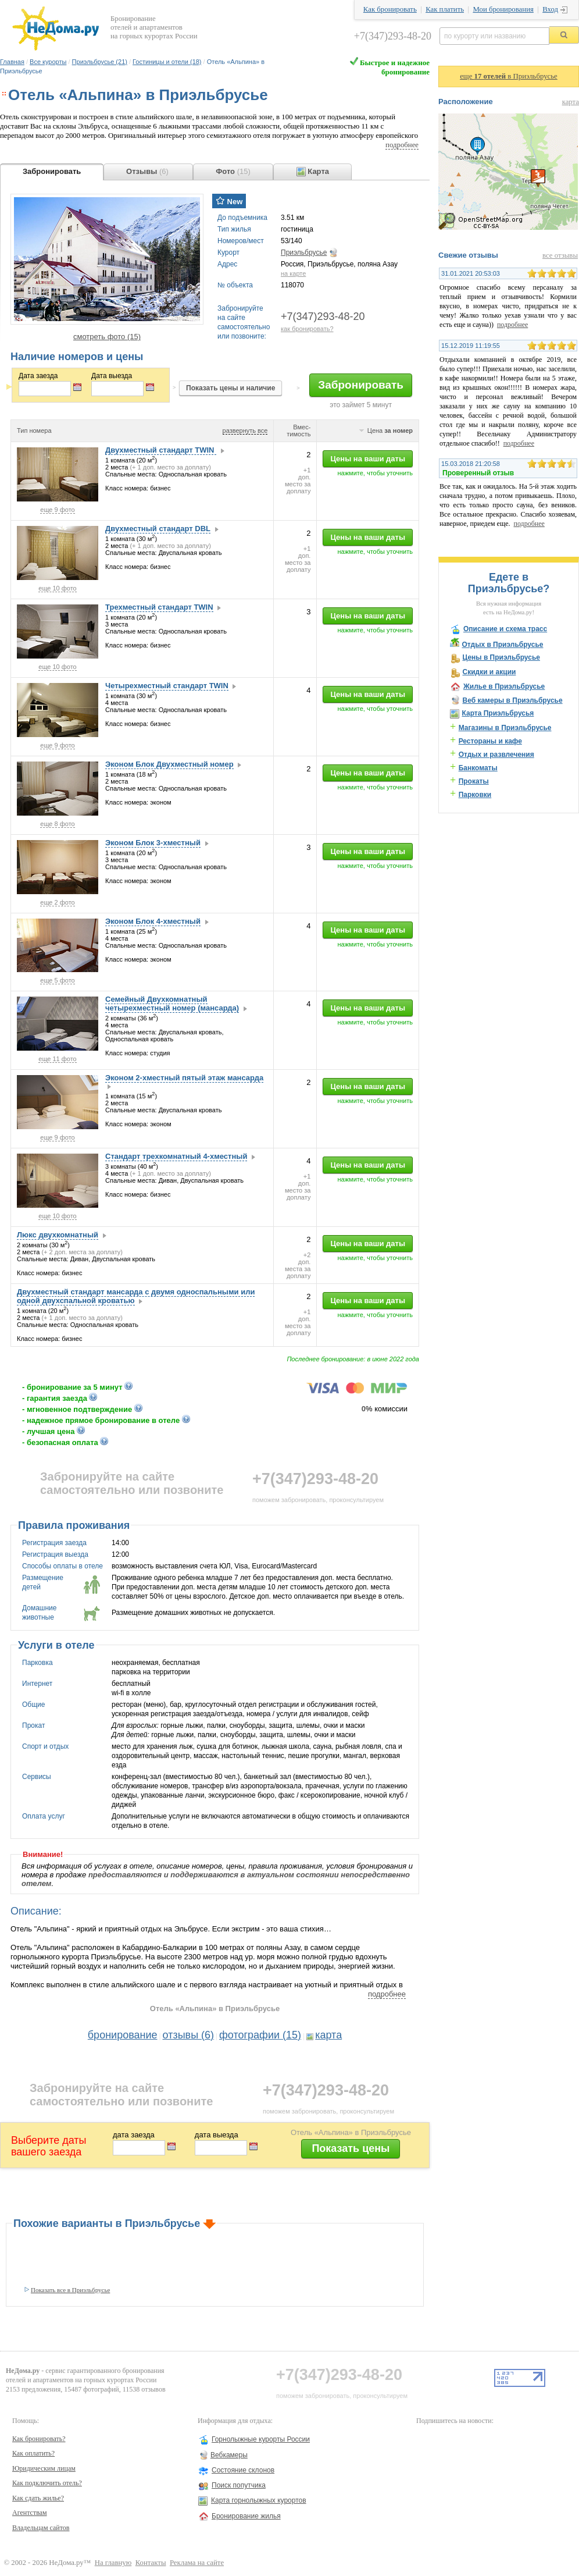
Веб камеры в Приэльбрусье (512, 700)
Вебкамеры (229, 2455)
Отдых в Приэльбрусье (502, 645)
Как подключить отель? (47, 2483)
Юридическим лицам (44, 2468)
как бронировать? (307, 328)
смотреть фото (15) (107, 336)
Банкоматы (478, 768)
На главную (113, 2563)
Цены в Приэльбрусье (500, 657)
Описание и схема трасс (505, 629)
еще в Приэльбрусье (508, 76)
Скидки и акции (489, 672)
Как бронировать (390, 9)
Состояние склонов (243, 2470)
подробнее (402, 145)
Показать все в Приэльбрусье (70, 2289)
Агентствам (29, 2513)
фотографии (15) (260, 2035)
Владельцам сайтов (41, 2528)
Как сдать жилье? (38, 2498)
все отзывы (560, 255)
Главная (12, 61)
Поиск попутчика (239, 2485)
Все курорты (48, 61)
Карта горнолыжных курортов (258, 2500)
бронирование (123, 2035)
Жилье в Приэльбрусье (504, 686)
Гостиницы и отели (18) (167, 61)
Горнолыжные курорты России (261, 2439)
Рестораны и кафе (490, 741)
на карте (293, 273)
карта (328, 2035)
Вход (550, 9)
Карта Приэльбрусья (498, 713)
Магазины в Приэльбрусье (505, 728)
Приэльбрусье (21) (99, 61)
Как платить (445, 9)
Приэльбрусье (304, 252)
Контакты (150, 2563)
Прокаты (474, 781)
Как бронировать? (39, 2439)
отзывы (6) (189, 2035)
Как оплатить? (33, 2453)
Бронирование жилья (246, 2516)
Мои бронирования (503, 9)
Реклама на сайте (197, 2563)
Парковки (475, 795)
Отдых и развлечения (496, 754)
